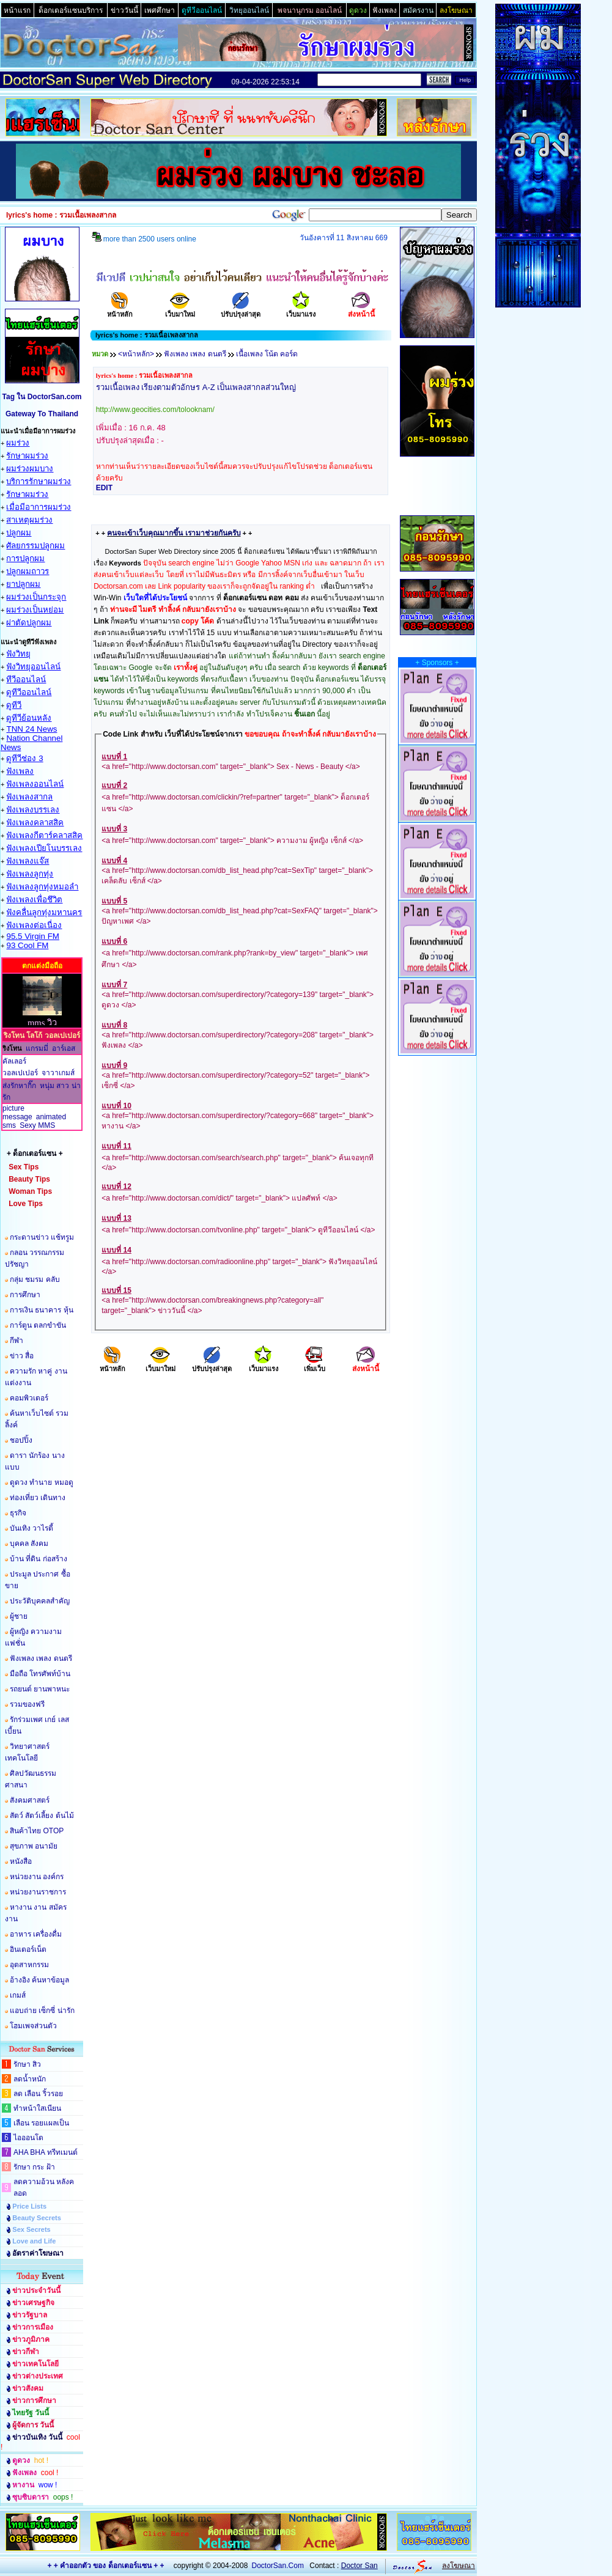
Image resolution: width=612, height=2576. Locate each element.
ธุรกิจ (18, 1513)
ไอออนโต (28, 2137)
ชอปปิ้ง (21, 1440)
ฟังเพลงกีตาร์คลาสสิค (44, 835)
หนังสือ (21, 1861)
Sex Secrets (31, 2229)
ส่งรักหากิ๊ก (19, 1085)
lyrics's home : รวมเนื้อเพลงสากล (144, 375)
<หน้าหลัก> (136, 354)
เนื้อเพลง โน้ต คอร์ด (267, 354)
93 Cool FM (27, 945)
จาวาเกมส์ (58, 1073)
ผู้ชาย (19, 1616)
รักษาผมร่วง (27, 455)
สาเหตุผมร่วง (29, 519)
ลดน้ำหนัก (29, 2079)
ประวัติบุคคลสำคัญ (40, 1601)
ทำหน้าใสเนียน (37, 2108)
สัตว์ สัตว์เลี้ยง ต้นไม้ (42, 1815)
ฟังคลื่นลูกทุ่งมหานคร (44, 912)
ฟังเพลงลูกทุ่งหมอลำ (42, 886)
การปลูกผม (25, 558)
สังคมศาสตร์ (30, 1800)
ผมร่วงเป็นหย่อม (35, 609)
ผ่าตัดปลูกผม (28, 622)
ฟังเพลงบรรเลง (32, 809)
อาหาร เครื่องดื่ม (36, 1934)
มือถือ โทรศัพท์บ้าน (40, 1673)
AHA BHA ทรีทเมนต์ (45, 2152)
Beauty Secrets (36, 2217)
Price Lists (29, 2206)
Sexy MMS (37, 1125)
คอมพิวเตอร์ (29, 1398)
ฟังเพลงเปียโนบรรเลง (44, 848)
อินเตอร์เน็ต (28, 1949)
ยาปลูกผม (23, 584)
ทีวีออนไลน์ (26, 679)
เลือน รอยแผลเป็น (41, 2123)
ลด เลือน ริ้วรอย (38, 2093)
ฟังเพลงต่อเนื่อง (34, 925)
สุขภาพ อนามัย (33, 1846)
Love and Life (34, 2241)
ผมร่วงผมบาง (29, 468)
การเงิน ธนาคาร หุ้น (41, 1310)
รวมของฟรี (27, 1704)
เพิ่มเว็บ (314, 1364)
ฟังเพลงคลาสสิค (35, 822)
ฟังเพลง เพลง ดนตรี (41, 1658)
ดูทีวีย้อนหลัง (28, 718)
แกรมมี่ (37, 1048)
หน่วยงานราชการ (38, 1892)
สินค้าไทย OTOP (37, 1831)
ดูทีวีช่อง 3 (24, 758)
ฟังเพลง (20, 771)
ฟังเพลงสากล (29, 796)
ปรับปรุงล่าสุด (240, 310)
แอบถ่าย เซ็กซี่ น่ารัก (42, 2010)
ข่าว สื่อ (22, 1356)
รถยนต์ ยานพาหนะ (40, 1689)
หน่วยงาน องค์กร (37, 1876)
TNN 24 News (31, 729)
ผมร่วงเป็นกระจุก (36, 597)
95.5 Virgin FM (32, 936)
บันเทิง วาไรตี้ (31, 1528)
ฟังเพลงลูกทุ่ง (29, 873)
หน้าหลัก (120, 310)
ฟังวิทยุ (18, 653)
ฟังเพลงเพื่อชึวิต (34, 899)
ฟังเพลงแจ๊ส (27, 861)
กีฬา (16, 1340)
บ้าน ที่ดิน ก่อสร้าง (38, 1559)
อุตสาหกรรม (29, 1964)
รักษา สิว (27, 2064)
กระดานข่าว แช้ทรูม (42, 1237)
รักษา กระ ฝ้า (34, 2167)
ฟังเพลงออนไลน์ (35, 784)
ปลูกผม (18, 532)
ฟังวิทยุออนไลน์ (33, 666)
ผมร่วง (17, 442)
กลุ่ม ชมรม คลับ (35, 1279)
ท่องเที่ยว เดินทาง (37, 1497)
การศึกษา (25, 1294)
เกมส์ (18, 1995)
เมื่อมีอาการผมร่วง (38, 507)
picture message (17, 1112)
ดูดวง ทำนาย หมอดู (41, 1482)
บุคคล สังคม (29, 1543)
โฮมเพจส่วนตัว (33, 2026)
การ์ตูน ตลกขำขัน (38, 1325)
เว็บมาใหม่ (180, 310)
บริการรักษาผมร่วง (38, 481)
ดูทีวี (13, 705)
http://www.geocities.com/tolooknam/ (155, 409)
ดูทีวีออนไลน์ (28, 692)
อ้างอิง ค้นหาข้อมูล (39, 1980)
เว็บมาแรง (300, 310)
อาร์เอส (63, 1048)
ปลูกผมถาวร (27, 571)
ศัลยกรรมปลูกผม (35, 545)
